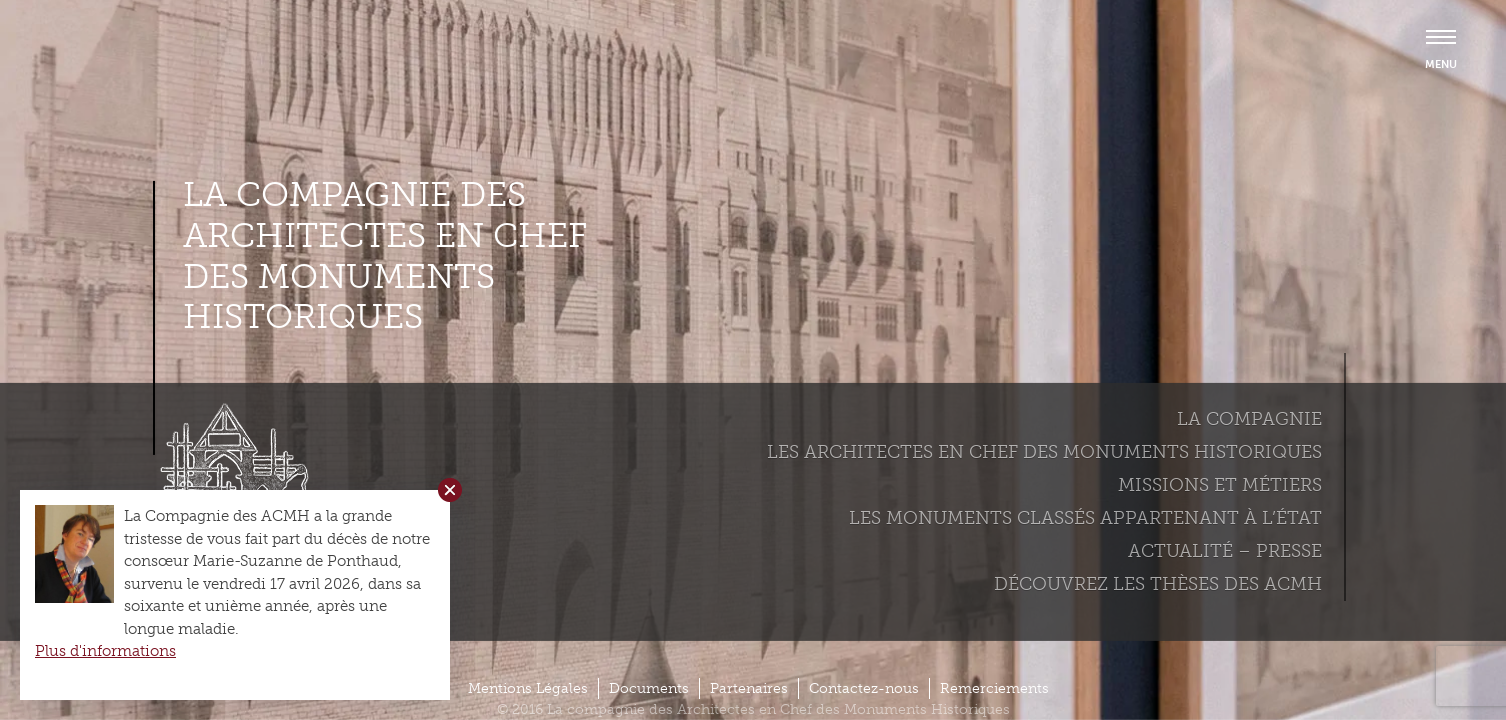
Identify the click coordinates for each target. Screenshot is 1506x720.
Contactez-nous (864, 688)
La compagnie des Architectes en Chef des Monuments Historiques (385, 256)
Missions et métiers (1220, 485)
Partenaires (749, 688)
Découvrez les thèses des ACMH (1158, 584)
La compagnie (1249, 419)
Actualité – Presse (1225, 551)
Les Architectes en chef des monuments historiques (1044, 452)
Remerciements (994, 688)
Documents (649, 688)
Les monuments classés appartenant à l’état (1085, 518)
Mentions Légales (528, 688)
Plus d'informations (105, 651)
